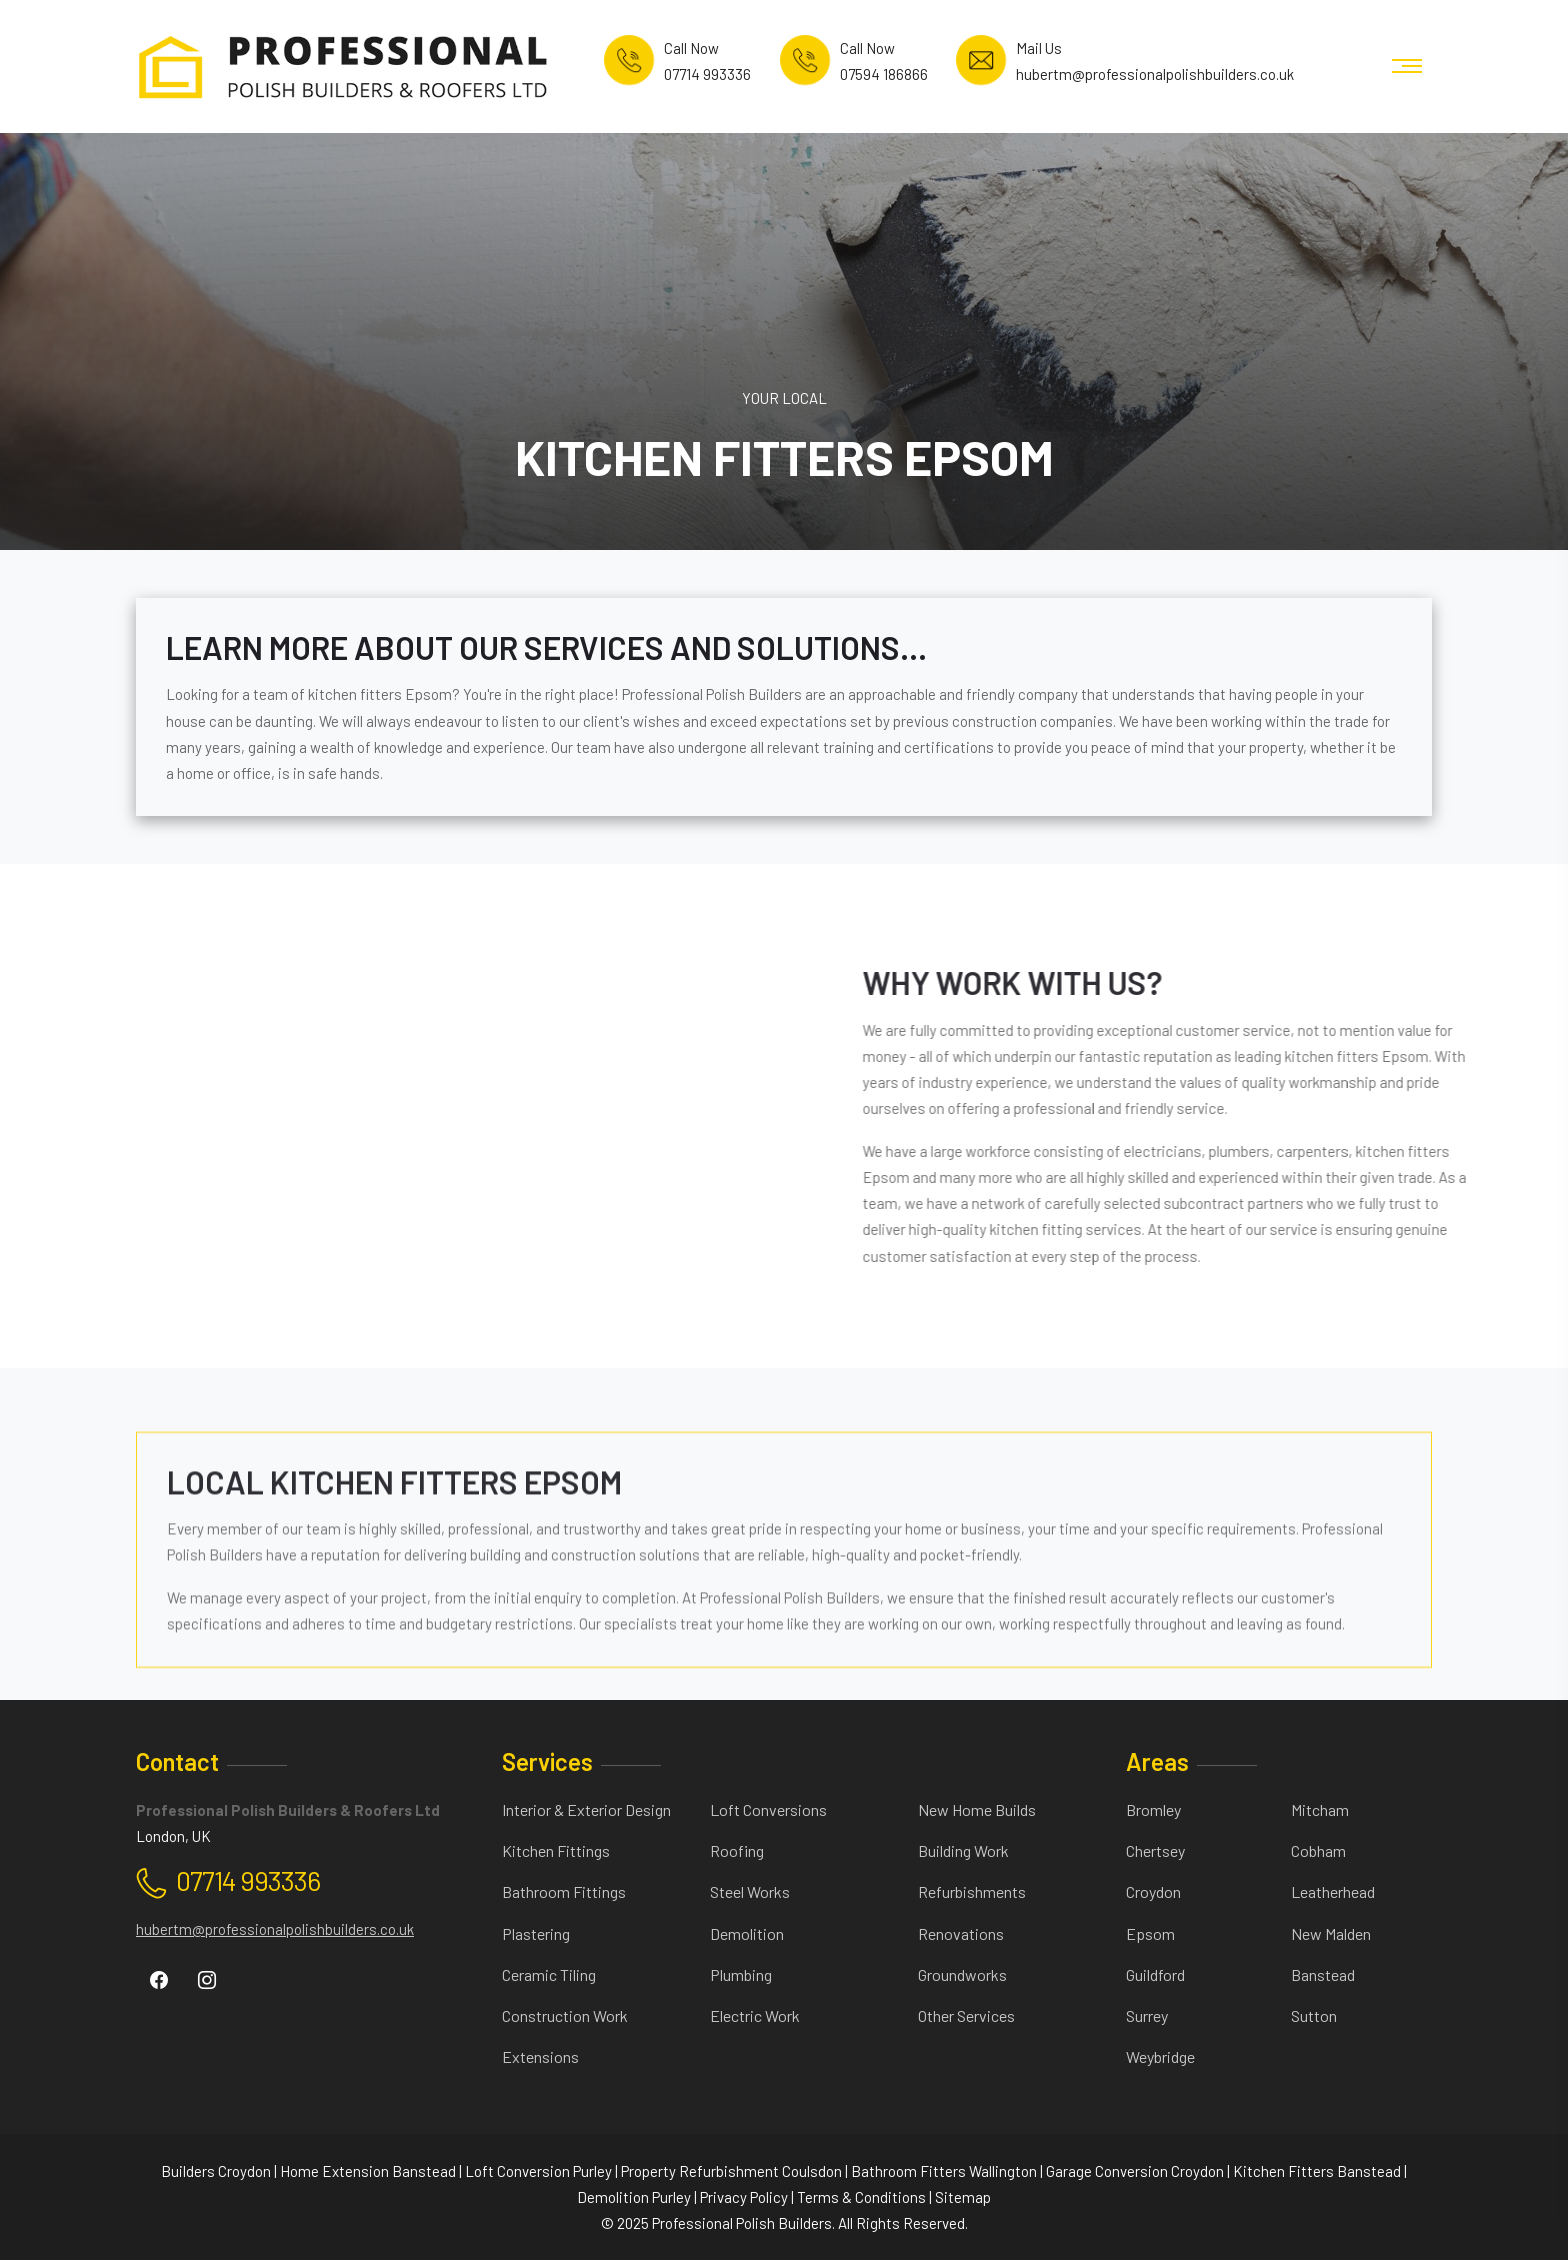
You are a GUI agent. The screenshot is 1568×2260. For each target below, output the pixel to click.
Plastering (536, 1933)
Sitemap (963, 2197)
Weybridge (1160, 2056)
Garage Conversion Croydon (1135, 2171)
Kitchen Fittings (556, 1850)
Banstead (1323, 1974)
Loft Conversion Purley (538, 2171)
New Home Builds (977, 1809)
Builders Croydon (216, 2171)
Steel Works (750, 1891)
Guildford (1155, 1974)
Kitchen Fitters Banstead (1317, 2171)
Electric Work (755, 2015)
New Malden (1331, 1933)
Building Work (963, 1850)
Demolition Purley (634, 2197)
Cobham (1318, 1850)
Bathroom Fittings (564, 1891)
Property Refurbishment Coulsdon (731, 2171)
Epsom (1150, 1933)
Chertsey (1155, 1850)
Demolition (747, 1933)
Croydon (1153, 1891)
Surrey (1147, 2015)
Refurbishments (972, 1891)
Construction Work (565, 2015)
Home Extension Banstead (368, 2171)
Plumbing (741, 1974)
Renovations (961, 1933)
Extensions (540, 2056)
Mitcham (1320, 1809)
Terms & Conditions (861, 2197)
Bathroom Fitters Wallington (944, 2171)
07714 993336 (248, 1880)
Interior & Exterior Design (586, 1809)
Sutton (1314, 2015)
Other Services (966, 2015)
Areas (1157, 1761)
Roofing (737, 1850)
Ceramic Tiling (549, 1974)
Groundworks (962, 1974)
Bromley (1153, 1809)
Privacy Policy (744, 2197)
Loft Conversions (768, 1809)
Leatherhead (1333, 1891)
